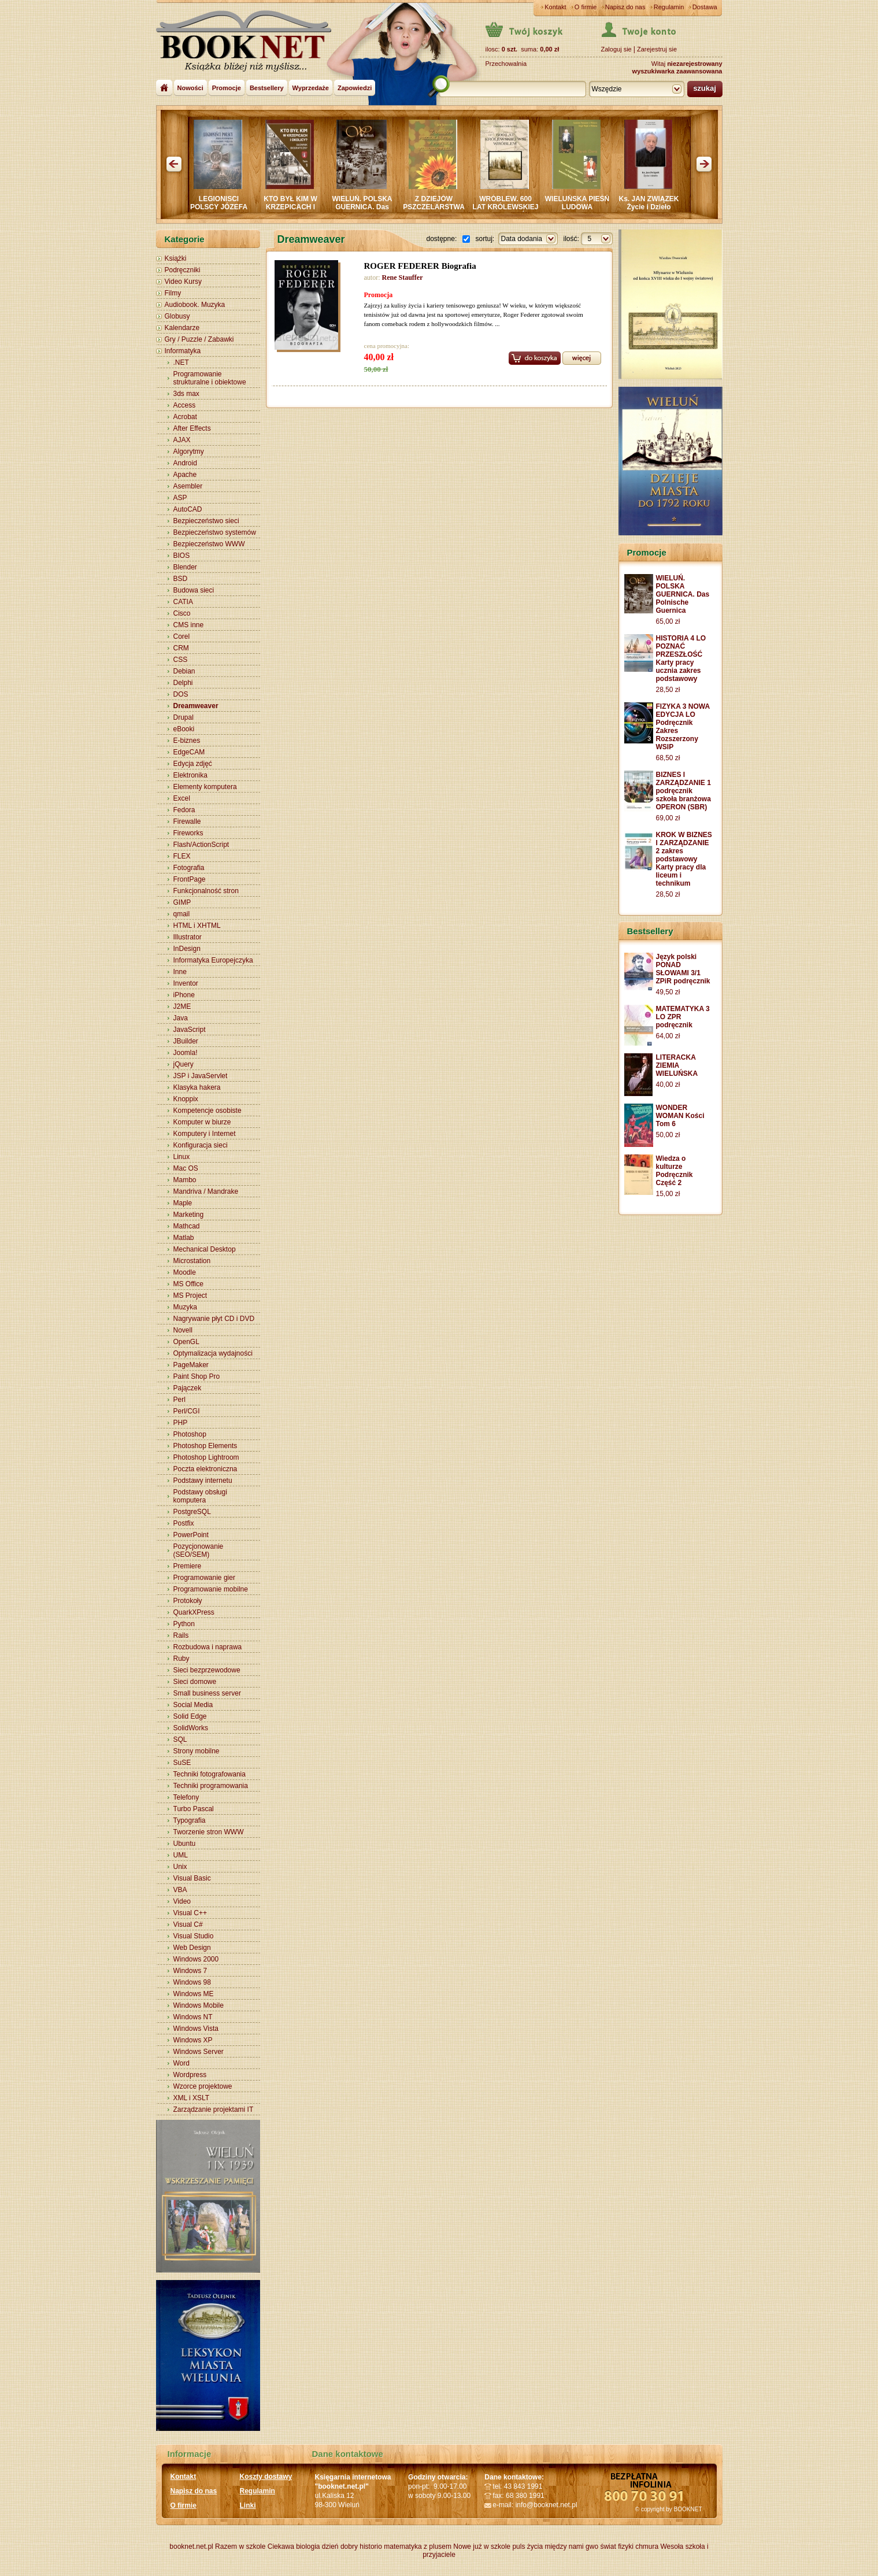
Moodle (184, 1272)
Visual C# (188, 1924)
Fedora (184, 810)
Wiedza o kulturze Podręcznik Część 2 (674, 1170)
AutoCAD (187, 509)
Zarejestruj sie (657, 49)
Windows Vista (195, 2028)
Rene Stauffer (402, 277)
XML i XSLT (191, 2098)
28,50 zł (668, 690)
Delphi (183, 683)
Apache (185, 475)
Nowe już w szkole (481, 2546)
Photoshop (189, 1434)
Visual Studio (193, 1936)
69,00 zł (668, 818)
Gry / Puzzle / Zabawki (199, 339)
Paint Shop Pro (196, 1376)
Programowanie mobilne (210, 1589)
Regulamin (669, 6)
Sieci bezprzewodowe (206, 1670)
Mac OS (185, 1168)
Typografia (189, 1820)
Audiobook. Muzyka (195, 305)
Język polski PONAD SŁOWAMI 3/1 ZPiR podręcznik (683, 969)
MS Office (188, 1284)
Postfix (183, 1523)
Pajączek (187, 1388)
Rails (181, 1635)
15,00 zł (668, 1194)
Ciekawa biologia (294, 2546)
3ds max (186, 394)
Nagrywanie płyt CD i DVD (214, 1319)
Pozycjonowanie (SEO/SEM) (198, 1550)
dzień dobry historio (352, 2546)
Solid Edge (190, 1716)
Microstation (192, 1261)
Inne (180, 972)
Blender (185, 567)
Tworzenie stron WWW (208, 1832)
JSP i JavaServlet (200, 1076)
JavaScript (189, 1030)
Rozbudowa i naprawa (207, 1647)
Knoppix (185, 1099)
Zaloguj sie (616, 49)
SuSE (182, 1763)
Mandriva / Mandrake (206, 1191)
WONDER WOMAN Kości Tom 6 (680, 1116)
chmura (646, 2546)
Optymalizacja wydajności (213, 1353)
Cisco (182, 613)
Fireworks (188, 833)
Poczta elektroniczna (205, 1469)
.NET (181, 362)
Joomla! (185, 1053)
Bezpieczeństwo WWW (209, 544)
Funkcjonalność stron (206, 891)
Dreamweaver (195, 706)
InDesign (187, 949)
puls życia (527, 2546)
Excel (181, 798)
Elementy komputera (205, 787)
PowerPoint (191, 1535)
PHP (180, 1423)
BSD (180, 579)
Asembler (188, 486)
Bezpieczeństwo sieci (206, 521)
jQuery (183, 1064)
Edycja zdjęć (192, 764)
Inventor (185, 983)
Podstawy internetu (202, 1480)
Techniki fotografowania (209, 1774)
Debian (184, 671)
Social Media (193, 1705)
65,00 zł (668, 621)
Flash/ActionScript (201, 845)
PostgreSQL (192, 1512)
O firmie (586, 6)
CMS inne (188, 625)
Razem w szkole (240, 2546)
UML (180, 1855)
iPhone (184, 995)
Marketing (188, 1215)
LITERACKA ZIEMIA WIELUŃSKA (677, 1065)
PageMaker (191, 1365)
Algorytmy (188, 451)
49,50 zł (668, 992)
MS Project (190, 1295)
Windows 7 (190, 1971)
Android (185, 463)
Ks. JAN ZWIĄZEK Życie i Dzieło (674, 203)
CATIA (183, 602)
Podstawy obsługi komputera (200, 1496)
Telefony (186, 1797)
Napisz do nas (625, 6)
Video (182, 1901)
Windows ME (193, 1994)
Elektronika (190, 775)
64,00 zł (668, 1036)
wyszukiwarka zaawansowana (677, 71)
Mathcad (186, 1226)
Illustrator (187, 937)
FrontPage (189, 879)
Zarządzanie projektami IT (213, 2109)
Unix (180, 1867)
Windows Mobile (198, 2005)
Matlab (183, 1238)
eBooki (184, 729)
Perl (179, 1400)
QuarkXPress (193, 1612)
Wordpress (190, 2075)
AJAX (182, 440)
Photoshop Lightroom (206, 1457)
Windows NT (193, 2017)
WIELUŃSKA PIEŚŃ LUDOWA (602, 203)
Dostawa (704, 6)
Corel (181, 636)
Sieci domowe (195, 1682)
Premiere (187, 1566)
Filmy (173, 293)
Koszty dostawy (266, 2477)
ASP (180, 498)
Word (181, 2063)
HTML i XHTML (197, 925)
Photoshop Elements (205, 1446)
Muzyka (185, 1307)
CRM (181, 648)
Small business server (207, 1693)
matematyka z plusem (417, 2546)
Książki (176, 258)
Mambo (185, 1180)
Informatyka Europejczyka (213, 960)
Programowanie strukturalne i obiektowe (209, 378)
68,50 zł (668, 758)
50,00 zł (668, 1135)
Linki (248, 2505)
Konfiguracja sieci (200, 1145)
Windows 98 (192, 1982)
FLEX (182, 856)
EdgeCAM (189, 752)
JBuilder (185, 1041)
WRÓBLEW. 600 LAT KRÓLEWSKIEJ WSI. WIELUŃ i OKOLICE (531, 211)
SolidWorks (190, 1728)
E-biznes (187, 740)
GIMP (182, 902)
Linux (181, 1157)
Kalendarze (182, 328)
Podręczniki (183, 270)
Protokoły (187, 1601)
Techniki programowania (210, 1786)
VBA (180, 1890)
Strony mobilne (196, 1751)
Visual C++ (190, 1913)
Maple (182, 1203)
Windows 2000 (196, 1959)
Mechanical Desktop (204, 1249)
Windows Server (198, 2052)
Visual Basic (192, 1878)
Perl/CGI (186, 1411)
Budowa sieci (193, 590)
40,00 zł (668, 1084)
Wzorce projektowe (202, 2086)
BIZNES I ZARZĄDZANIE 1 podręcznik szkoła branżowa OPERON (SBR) (683, 791)
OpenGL (186, 1342)
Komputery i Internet (204, 1134)
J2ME (182, 1006)
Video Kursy (183, 281)
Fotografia (189, 868)
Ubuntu (184, 1844)
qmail (181, 914)
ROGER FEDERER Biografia (420, 266)
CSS (180, 660)
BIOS (181, 556)
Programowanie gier (204, 1578)
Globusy (177, 316)
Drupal (183, 717)
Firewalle (187, 821)
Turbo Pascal (193, 1809)
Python (184, 1624)
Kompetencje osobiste (207, 1110)
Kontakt (555, 6)
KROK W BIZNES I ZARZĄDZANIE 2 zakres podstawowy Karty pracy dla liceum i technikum (684, 859)
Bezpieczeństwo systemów (214, 532)
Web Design (192, 1948)
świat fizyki (616, 2546)
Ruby (181, 1659)
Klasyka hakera (197, 1087)
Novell (182, 1330)
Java (180, 1018)
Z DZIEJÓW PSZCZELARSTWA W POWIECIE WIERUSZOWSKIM (459, 211)
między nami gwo (571, 2546)
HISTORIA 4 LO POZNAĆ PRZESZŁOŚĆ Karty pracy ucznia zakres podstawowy (681, 658)
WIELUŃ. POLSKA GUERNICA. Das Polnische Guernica (387, 207)
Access (184, 405)
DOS (180, 694)
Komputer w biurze (202, 1122)
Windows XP (193, 2040)
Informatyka (183, 351)
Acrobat (185, 417)
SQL (180, 1739)
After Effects (192, 428)
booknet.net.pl (191, 2546)
